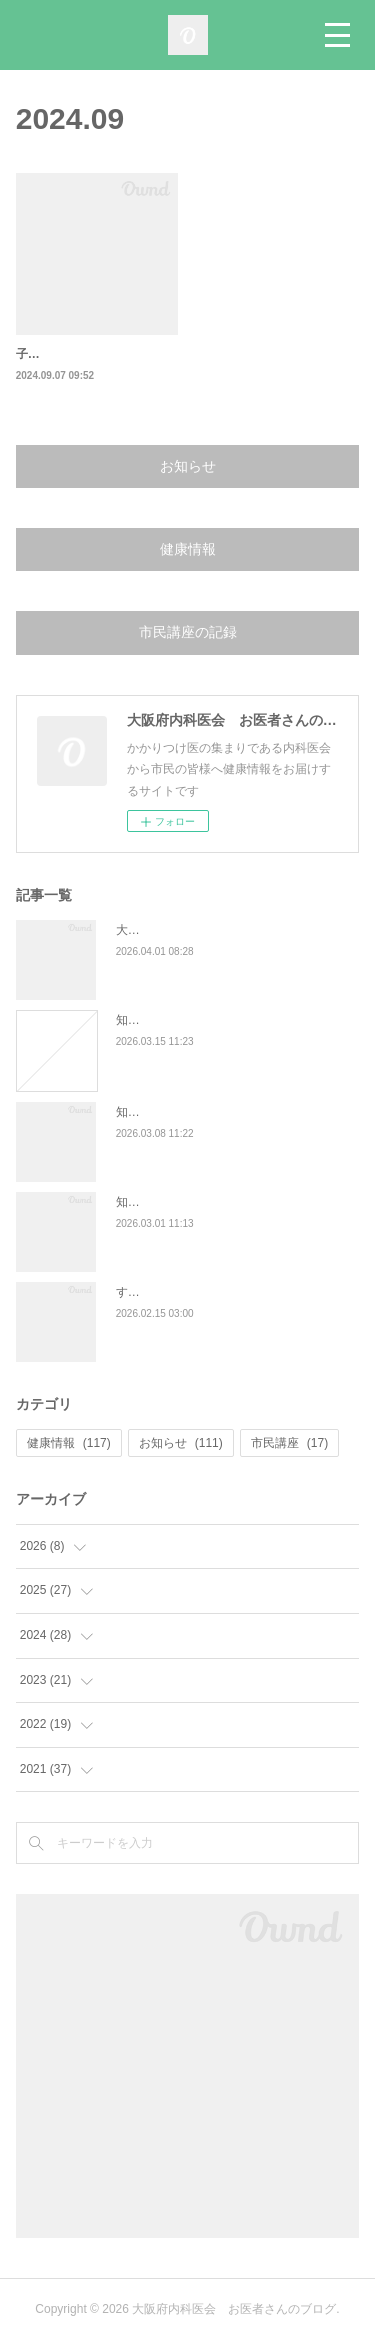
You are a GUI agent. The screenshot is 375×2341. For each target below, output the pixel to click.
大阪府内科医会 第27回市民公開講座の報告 (236, 930)
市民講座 (289, 1443)
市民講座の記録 (188, 632)
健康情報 (188, 549)
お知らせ (188, 466)
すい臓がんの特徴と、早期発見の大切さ (224, 1292)
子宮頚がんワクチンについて (94, 354)
